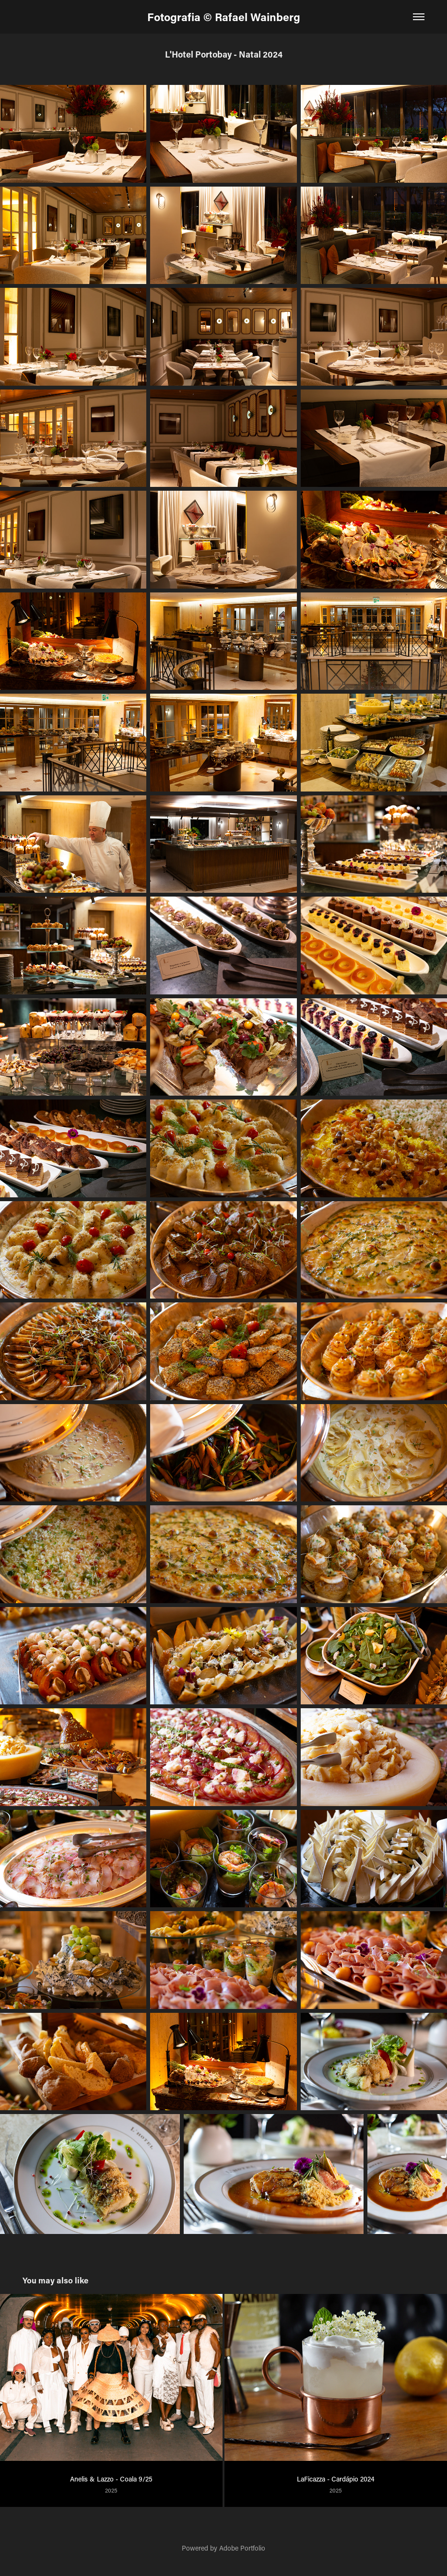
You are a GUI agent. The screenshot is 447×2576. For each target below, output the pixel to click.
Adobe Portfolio (242, 2547)
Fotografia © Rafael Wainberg (223, 17)
